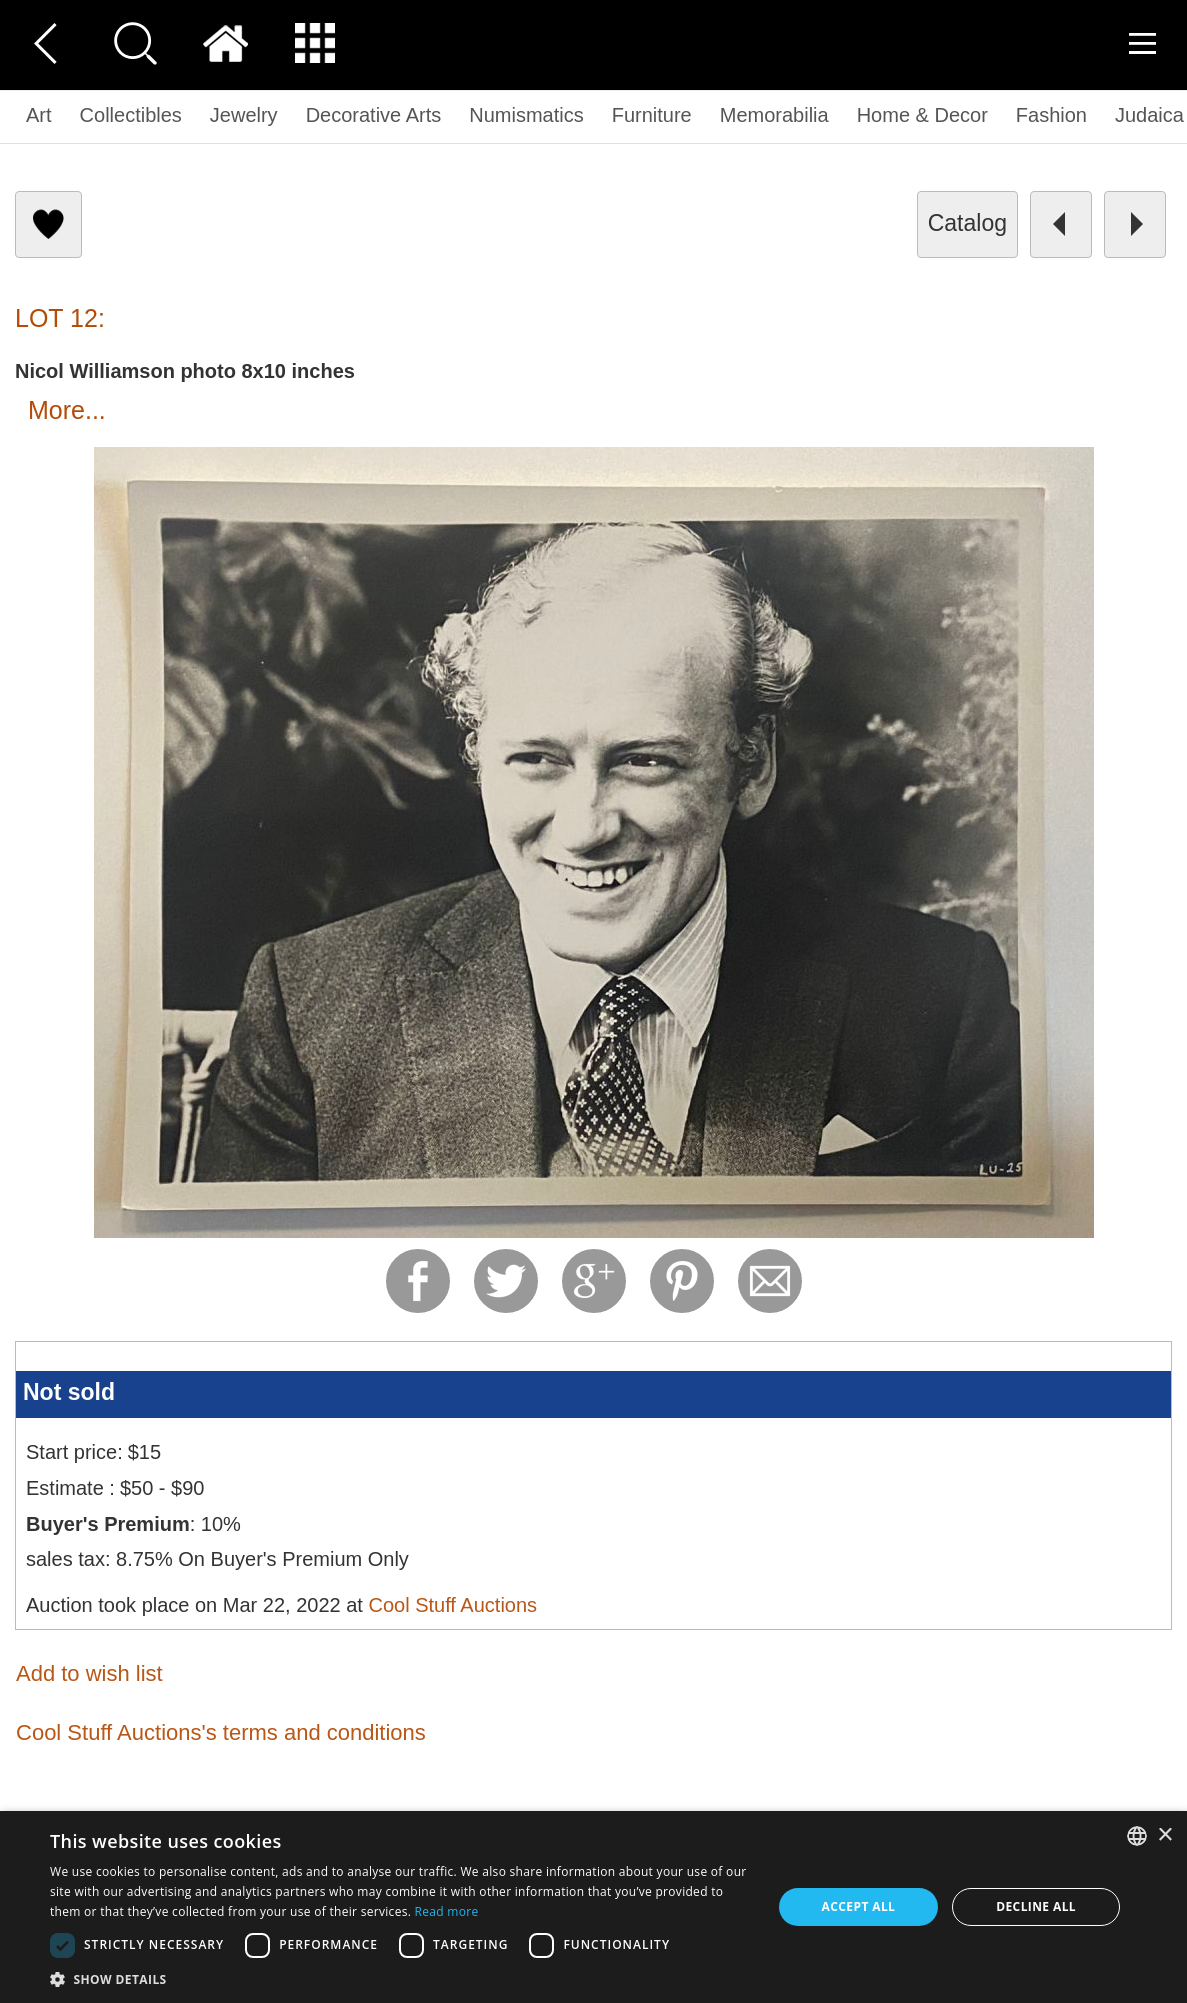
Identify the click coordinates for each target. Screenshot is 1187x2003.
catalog (967, 223)
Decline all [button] (1036, 1906)
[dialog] (593, 1907)
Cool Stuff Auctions (452, 1605)
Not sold (69, 1392)
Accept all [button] (859, 1906)
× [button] (1164, 1835)
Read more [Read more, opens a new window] (447, 1911)
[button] (400, 1978)
